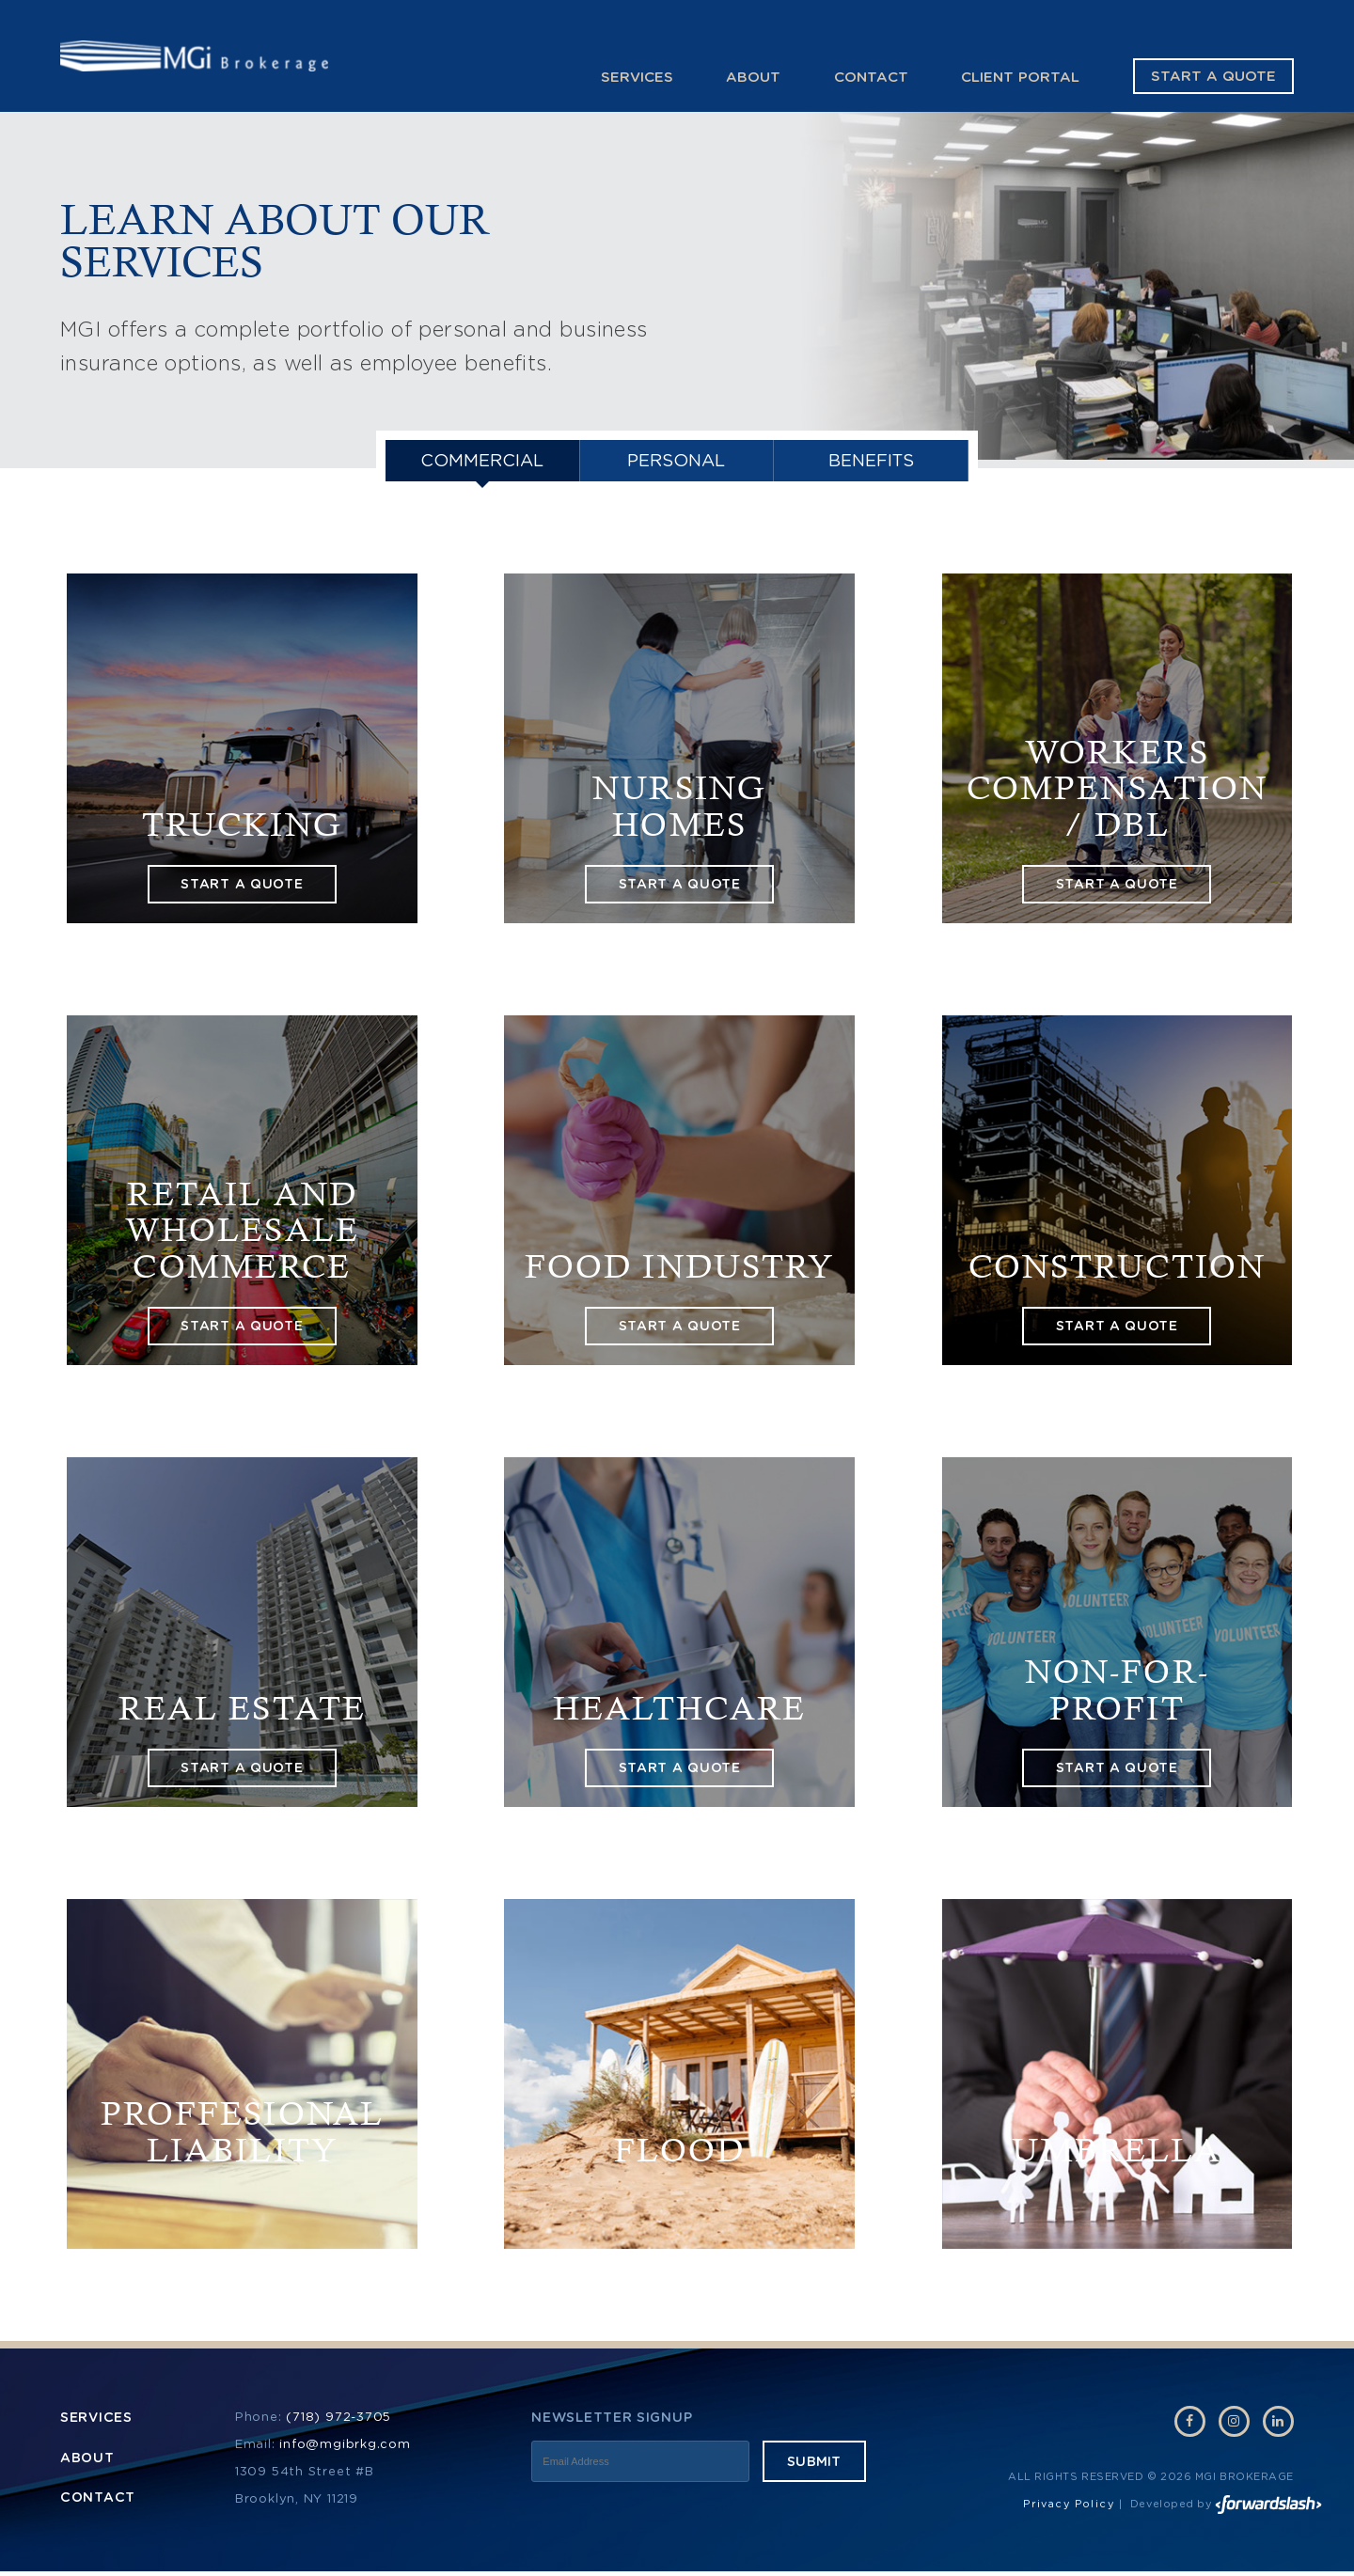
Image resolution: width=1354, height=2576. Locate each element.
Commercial (482, 463)
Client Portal (1020, 77)
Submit (814, 2466)
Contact (871, 77)
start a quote (242, 888)
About (753, 77)
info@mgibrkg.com (344, 2448)
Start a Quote (1213, 77)
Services (637, 77)
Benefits (871, 463)
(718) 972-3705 (338, 2421)
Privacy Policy (1068, 2509)
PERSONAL (676, 463)
